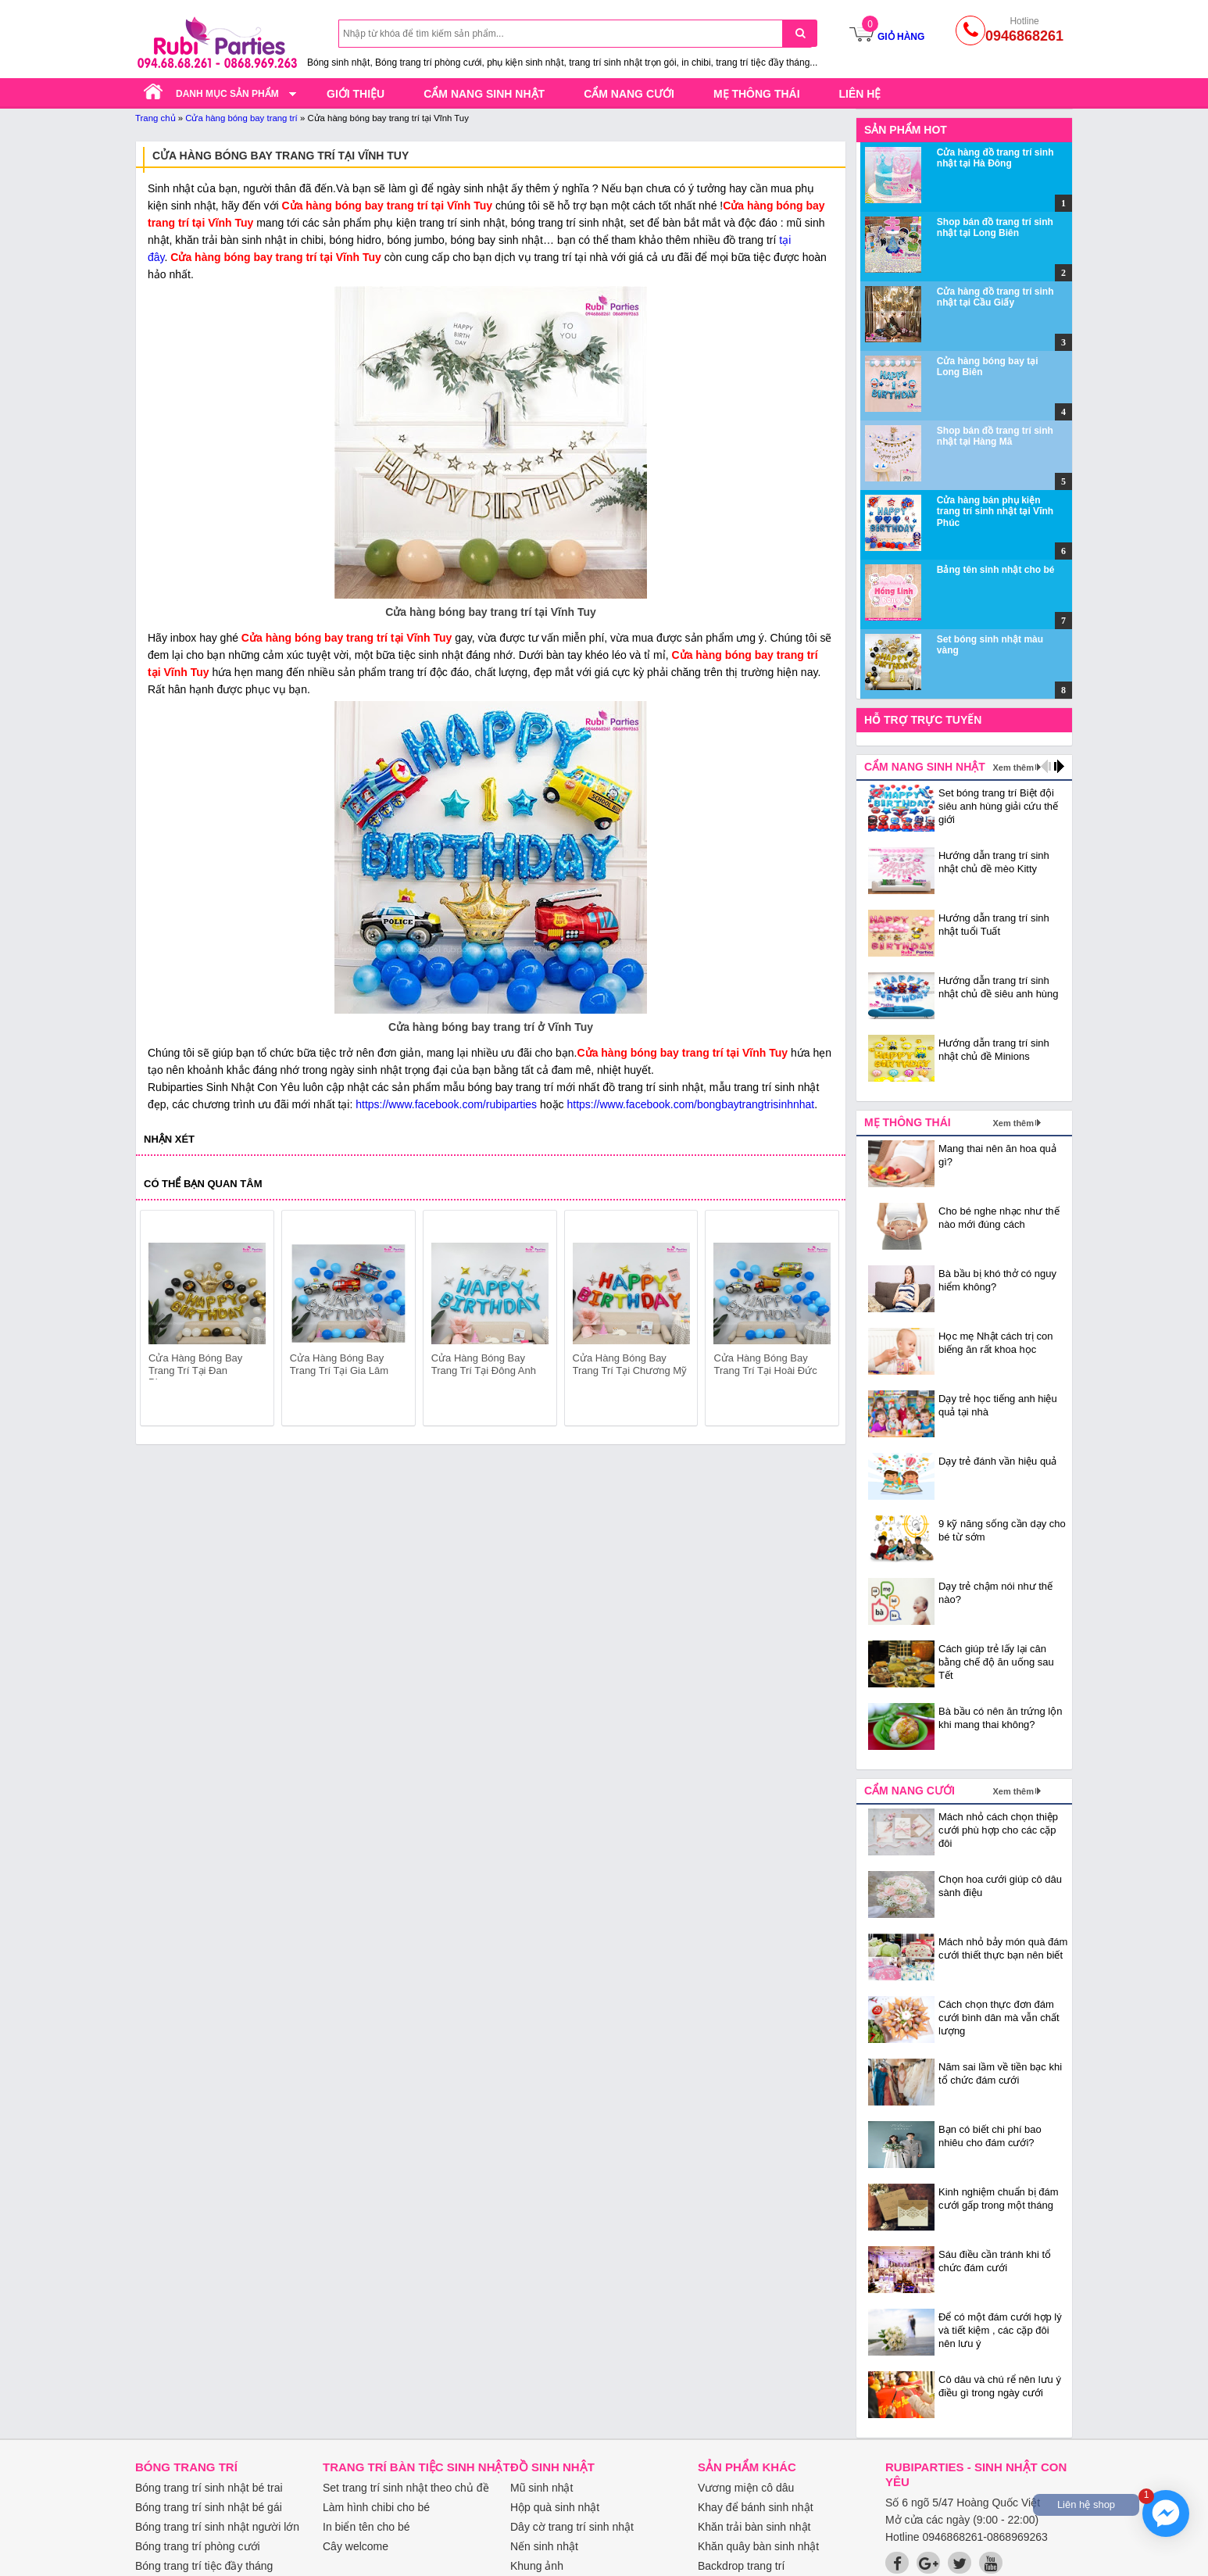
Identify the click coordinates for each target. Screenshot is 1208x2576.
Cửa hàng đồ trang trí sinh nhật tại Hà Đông (995, 158)
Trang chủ (155, 118)
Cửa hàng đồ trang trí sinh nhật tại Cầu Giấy (995, 297)
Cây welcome (355, 2546)
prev (161, 1321)
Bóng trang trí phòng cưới (197, 2546)
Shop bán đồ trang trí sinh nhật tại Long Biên (995, 227)
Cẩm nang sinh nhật (484, 94)
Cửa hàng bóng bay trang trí (241, 118)
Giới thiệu (355, 94)
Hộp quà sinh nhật (554, 2507)
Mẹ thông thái (756, 94)
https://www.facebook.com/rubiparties (446, 1104)
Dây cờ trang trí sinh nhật (572, 2527)
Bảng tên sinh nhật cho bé (996, 569)
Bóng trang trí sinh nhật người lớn (217, 2527)
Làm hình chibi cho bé (376, 2507)
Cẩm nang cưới (629, 94)
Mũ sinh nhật (541, 2487)
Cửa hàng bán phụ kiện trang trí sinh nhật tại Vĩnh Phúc (995, 511)
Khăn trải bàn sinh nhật (754, 2527)
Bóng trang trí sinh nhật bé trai (209, 2487)
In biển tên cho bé (366, 2527)
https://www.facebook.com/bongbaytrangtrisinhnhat (690, 1104)
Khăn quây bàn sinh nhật (758, 2546)
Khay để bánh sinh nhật (755, 2507)
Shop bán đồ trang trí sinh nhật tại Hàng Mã (995, 436)
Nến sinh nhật (544, 2546)
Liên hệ (860, 94)
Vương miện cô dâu (746, 2487)
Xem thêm (1013, 767)
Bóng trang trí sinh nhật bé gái (208, 2507)
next (820, 1321)
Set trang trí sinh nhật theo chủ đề (406, 2487)
